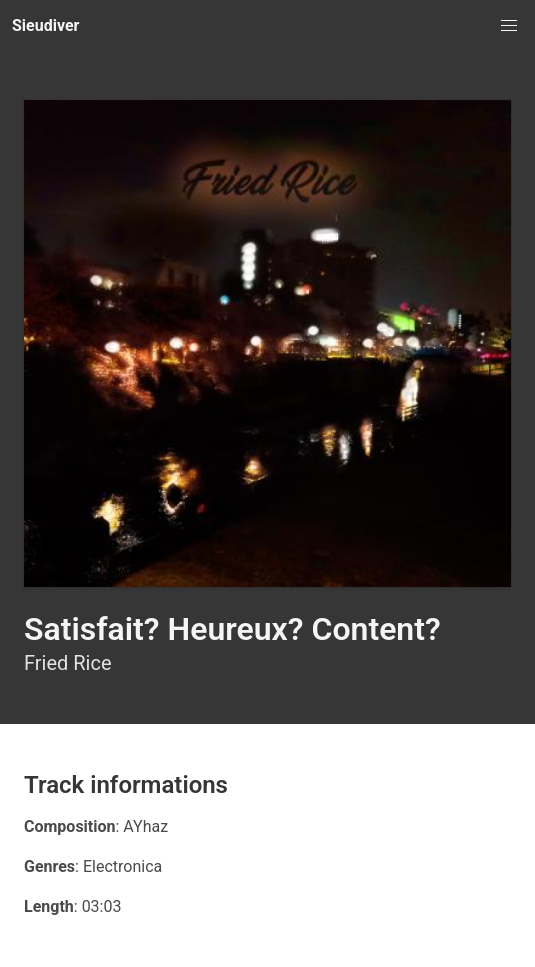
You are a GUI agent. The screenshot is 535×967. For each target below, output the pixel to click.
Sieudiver (45, 25)
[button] (509, 26)
